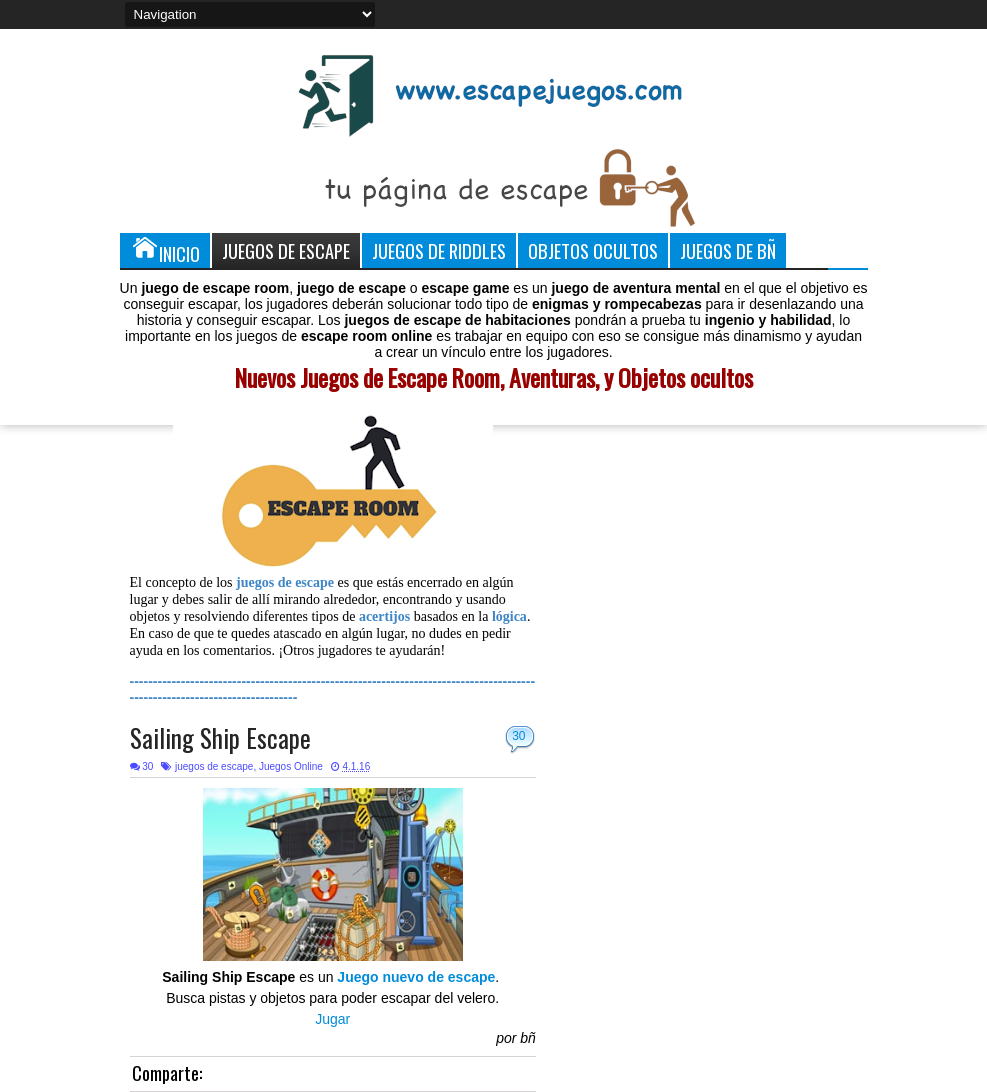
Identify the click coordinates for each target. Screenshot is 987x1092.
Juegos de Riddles (439, 250)
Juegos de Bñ (728, 250)
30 (518, 736)
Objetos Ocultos (593, 250)
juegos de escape (214, 766)
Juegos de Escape (286, 250)
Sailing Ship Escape (220, 737)
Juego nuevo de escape (416, 977)
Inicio (165, 250)
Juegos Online (291, 766)
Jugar (332, 1019)
